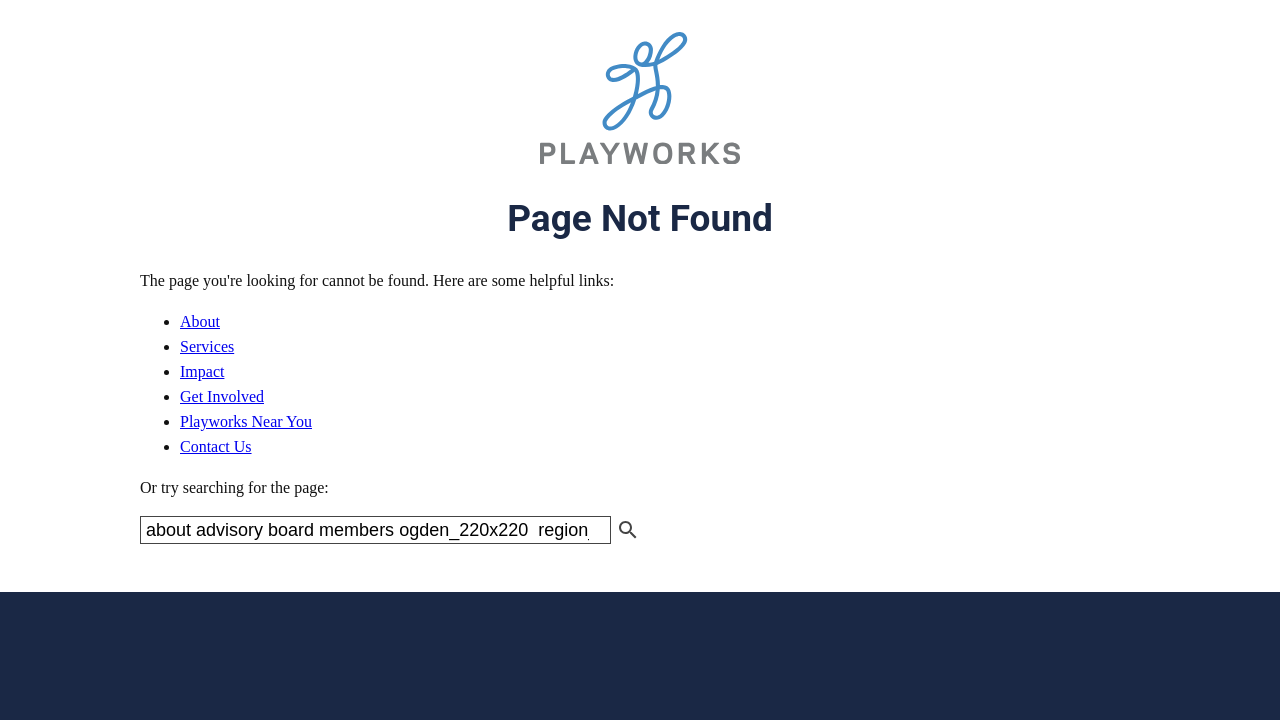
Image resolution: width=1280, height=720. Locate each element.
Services (207, 346)
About (200, 321)
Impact (202, 371)
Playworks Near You (246, 421)
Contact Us (216, 446)
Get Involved (222, 396)
